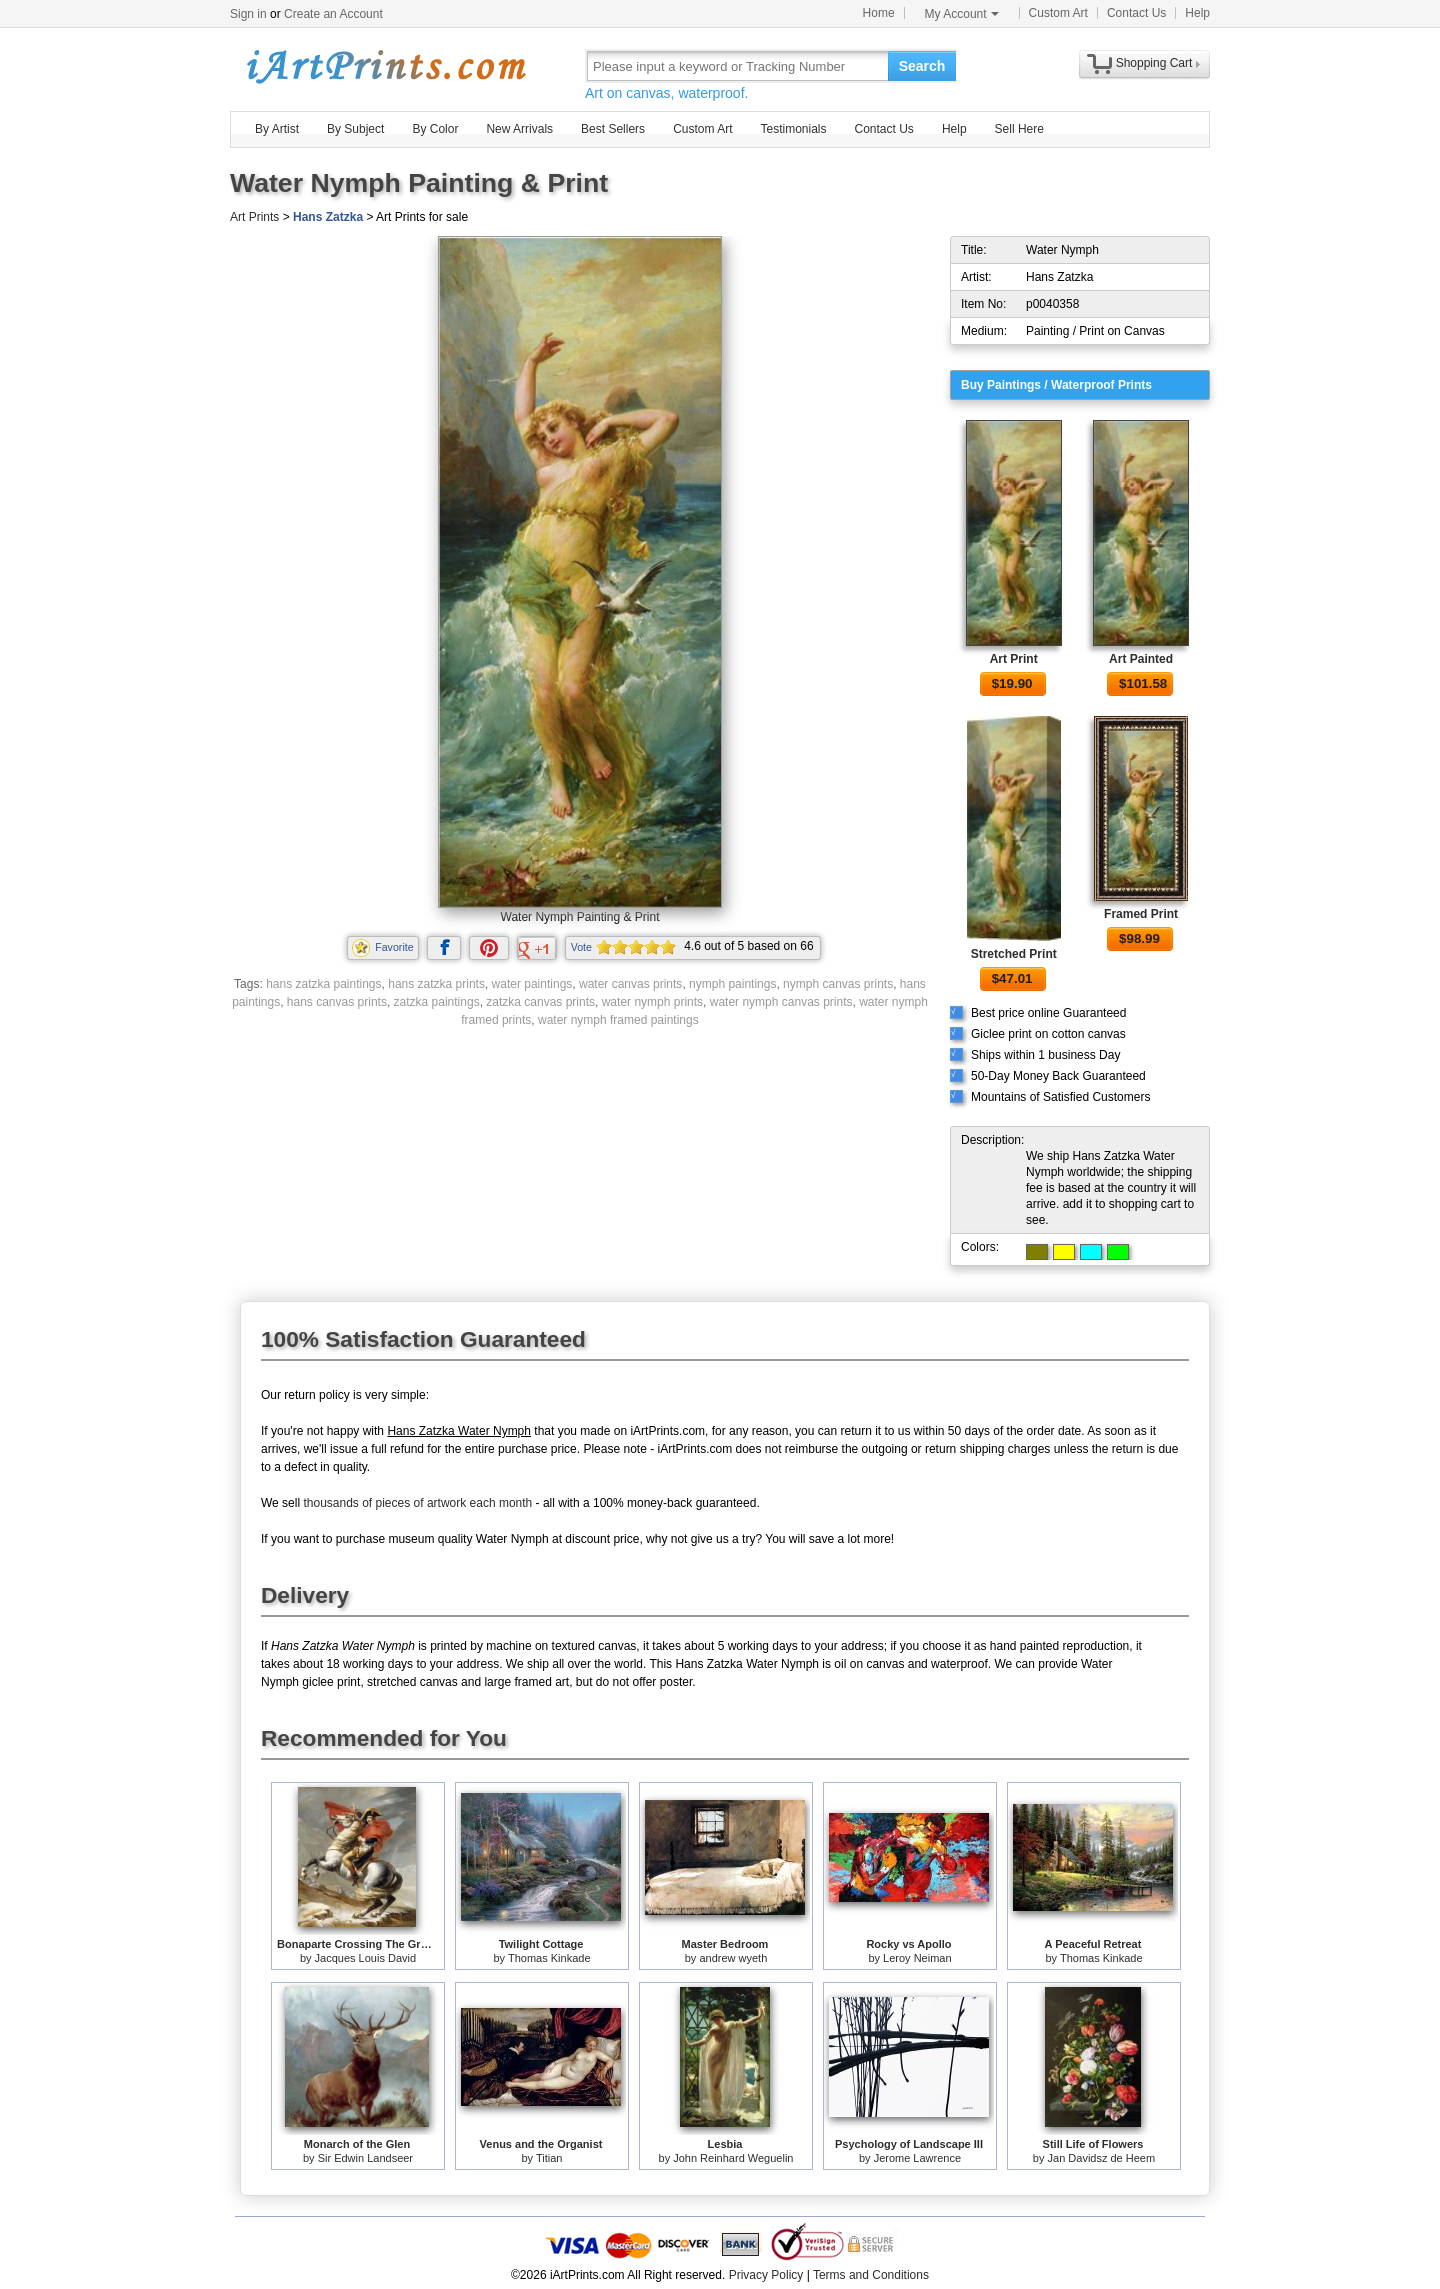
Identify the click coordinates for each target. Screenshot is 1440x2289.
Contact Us (1136, 13)
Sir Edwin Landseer (365, 2158)
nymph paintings (732, 984)
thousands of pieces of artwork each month (417, 1503)
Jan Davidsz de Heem (1102, 2158)
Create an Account (333, 14)
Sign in (248, 14)
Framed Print (1141, 914)
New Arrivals (519, 129)
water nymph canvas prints (781, 1002)
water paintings (532, 984)
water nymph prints (652, 1002)
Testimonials (793, 129)
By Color (435, 129)
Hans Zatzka (328, 217)
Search (922, 66)
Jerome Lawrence (917, 2158)
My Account (962, 14)
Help (1197, 13)
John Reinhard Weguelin (733, 2158)
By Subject (355, 129)
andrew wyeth (733, 1958)
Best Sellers (613, 129)
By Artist (277, 129)
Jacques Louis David (366, 1958)
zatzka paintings (437, 1002)
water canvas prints (630, 984)
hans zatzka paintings (323, 984)
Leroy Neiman (917, 1958)
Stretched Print (1014, 954)
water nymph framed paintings (618, 1020)
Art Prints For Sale (385, 65)
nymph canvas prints (838, 984)
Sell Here (1019, 129)
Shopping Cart (1154, 63)
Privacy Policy (766, 2275)
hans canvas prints (337, 1002)
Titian (549, 2158)
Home (879, 13)
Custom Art (1058, 13)
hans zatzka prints (436, 984)
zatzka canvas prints (540, 1002)
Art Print (1014, 659)
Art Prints (254, 217)
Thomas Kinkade (549, 1958)
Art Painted (1141, 659)
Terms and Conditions (871, 2275)
